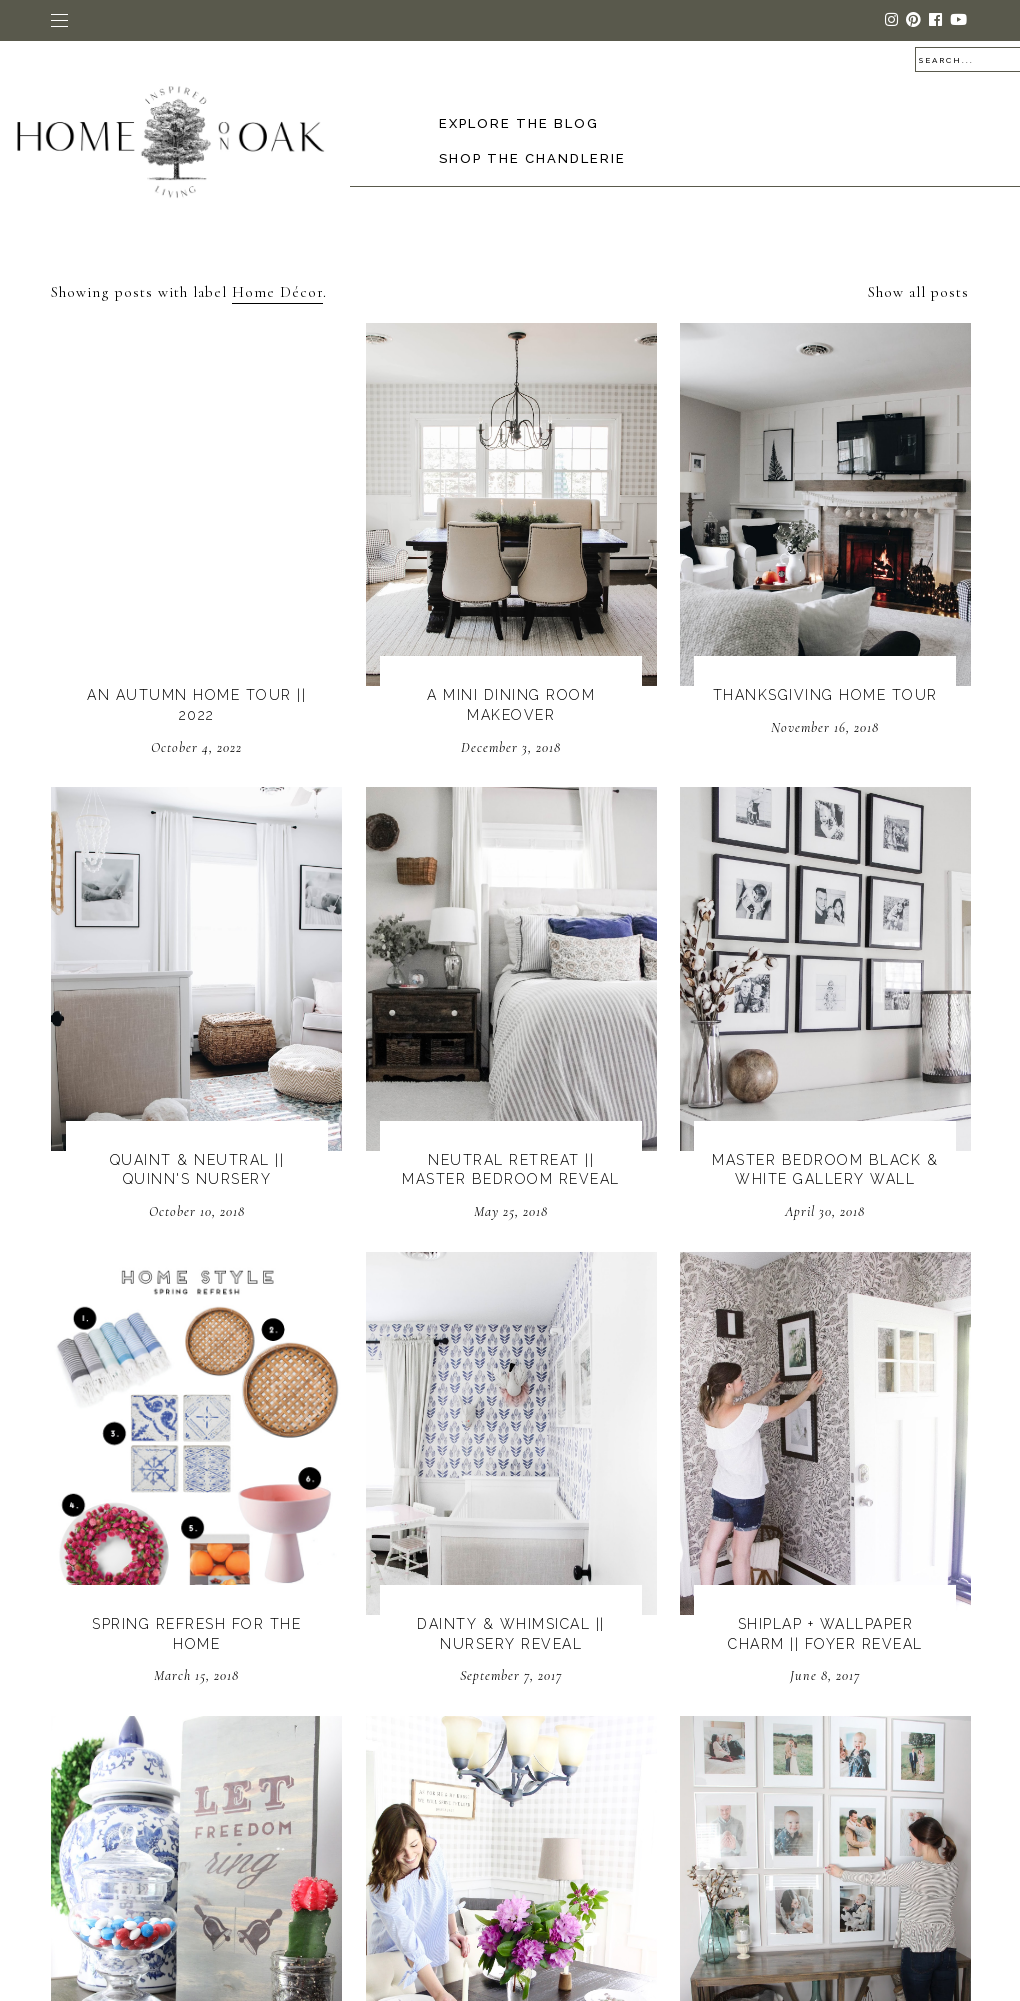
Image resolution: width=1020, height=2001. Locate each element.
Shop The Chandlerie (532, 158)
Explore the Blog (519, 123)
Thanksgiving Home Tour (825, 695)
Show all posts (918, 292)
